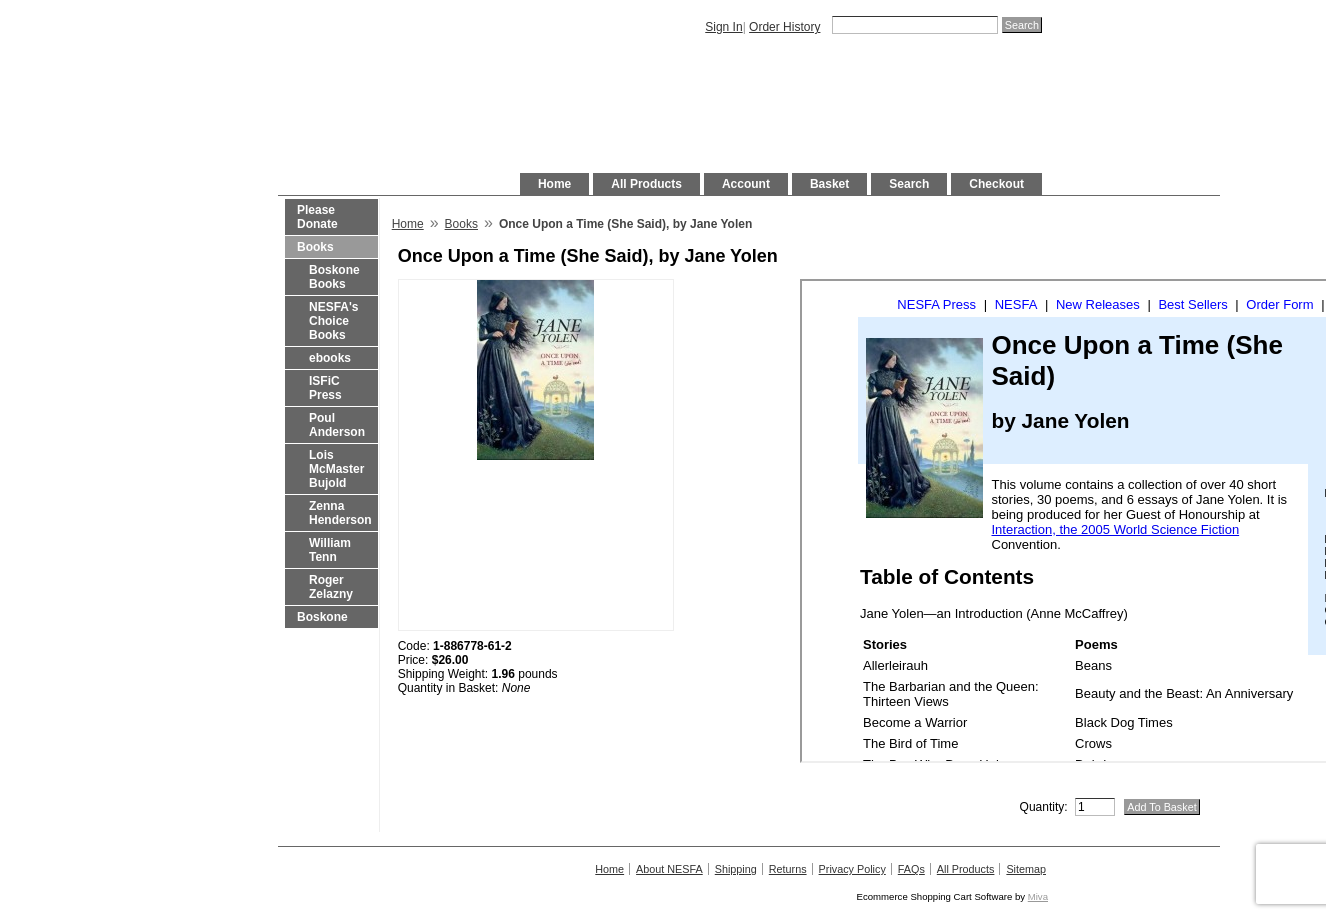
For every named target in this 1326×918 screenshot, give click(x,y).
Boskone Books (334, 277)
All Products (646, 184)
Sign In (723, 27)
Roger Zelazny (331, 587)
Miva (1038, 896)
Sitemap (1026, 869)
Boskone (322, 617)
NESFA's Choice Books (334, 321)
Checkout (996, 184)
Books (315, 247)
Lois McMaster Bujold (336, 469)
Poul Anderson (337, 425)
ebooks (330, 358)
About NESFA (669, 869)
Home (554, 184)
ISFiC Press (325, 388)
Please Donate (317, 217)
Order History (784, 27)
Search (909, 184)
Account (746, 184)
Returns (788, 869)
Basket (829, 184)
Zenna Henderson (340, 513)
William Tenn (330, 550)
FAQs (911, 869)
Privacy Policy (852, 869)
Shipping (736, 869)
